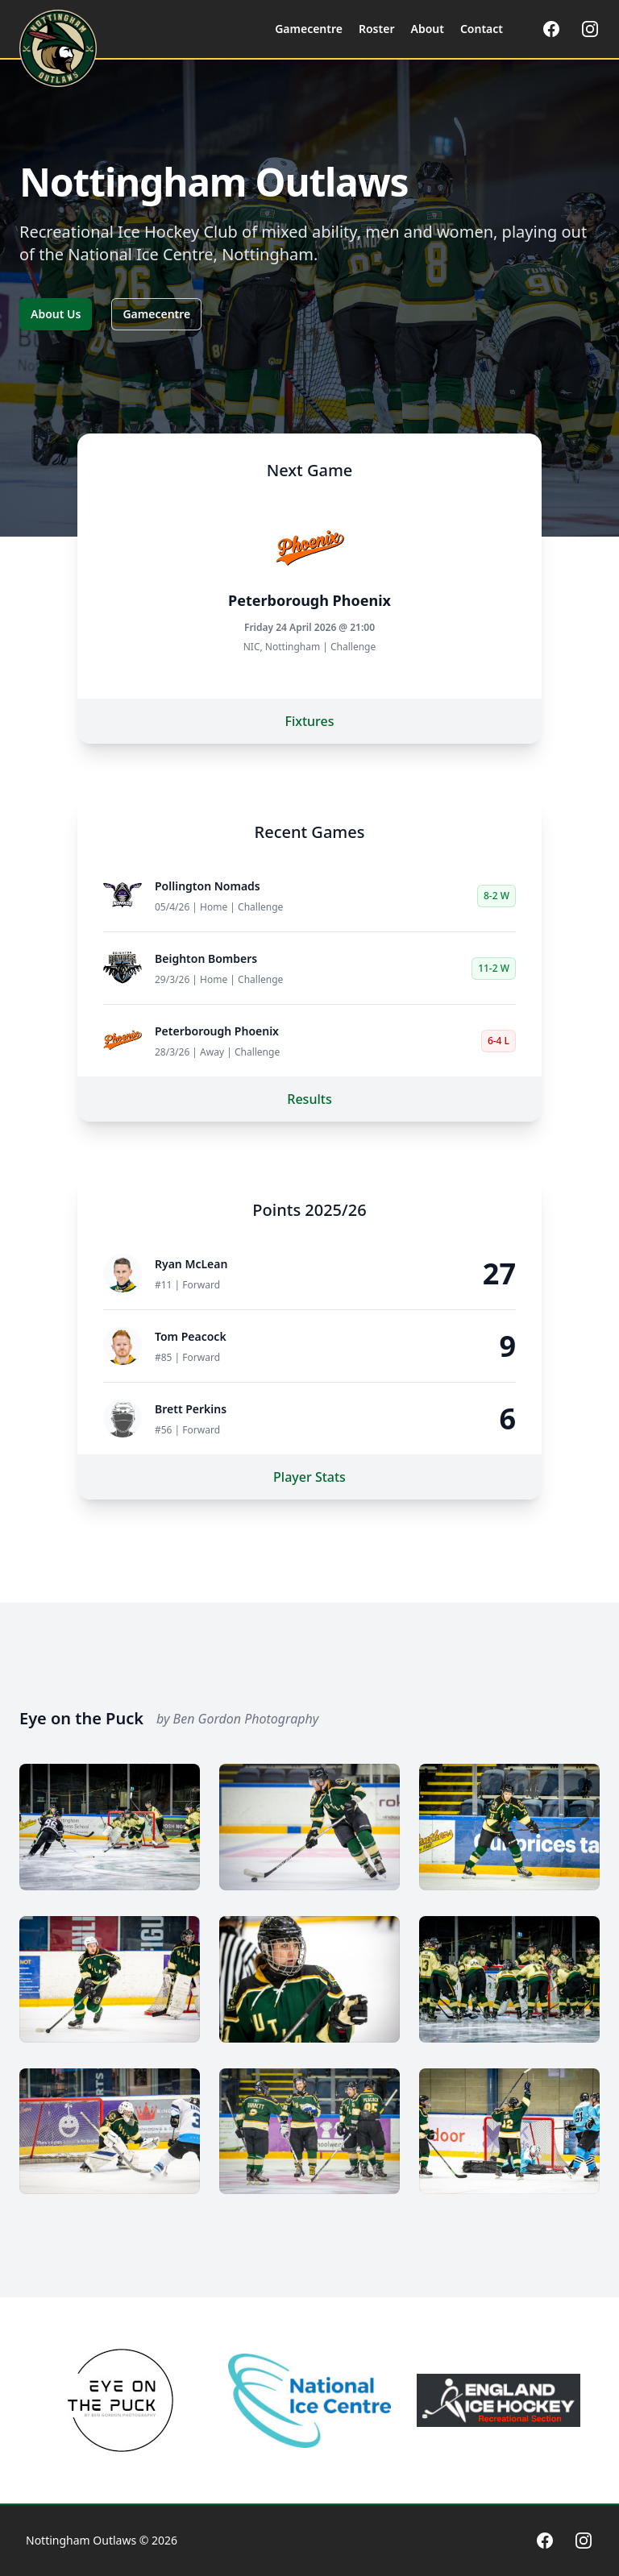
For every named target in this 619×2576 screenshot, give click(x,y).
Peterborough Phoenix (217, 1031)
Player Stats (309, 1477)
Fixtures (309, 721)
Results (309, 1099)
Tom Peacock (190, 1336)
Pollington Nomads (207, 886)
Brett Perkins (190, 1409)
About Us (56, 313)
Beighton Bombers (206, 958)
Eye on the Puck (81, 1718)
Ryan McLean (191, 1263)
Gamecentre (156, 313)
